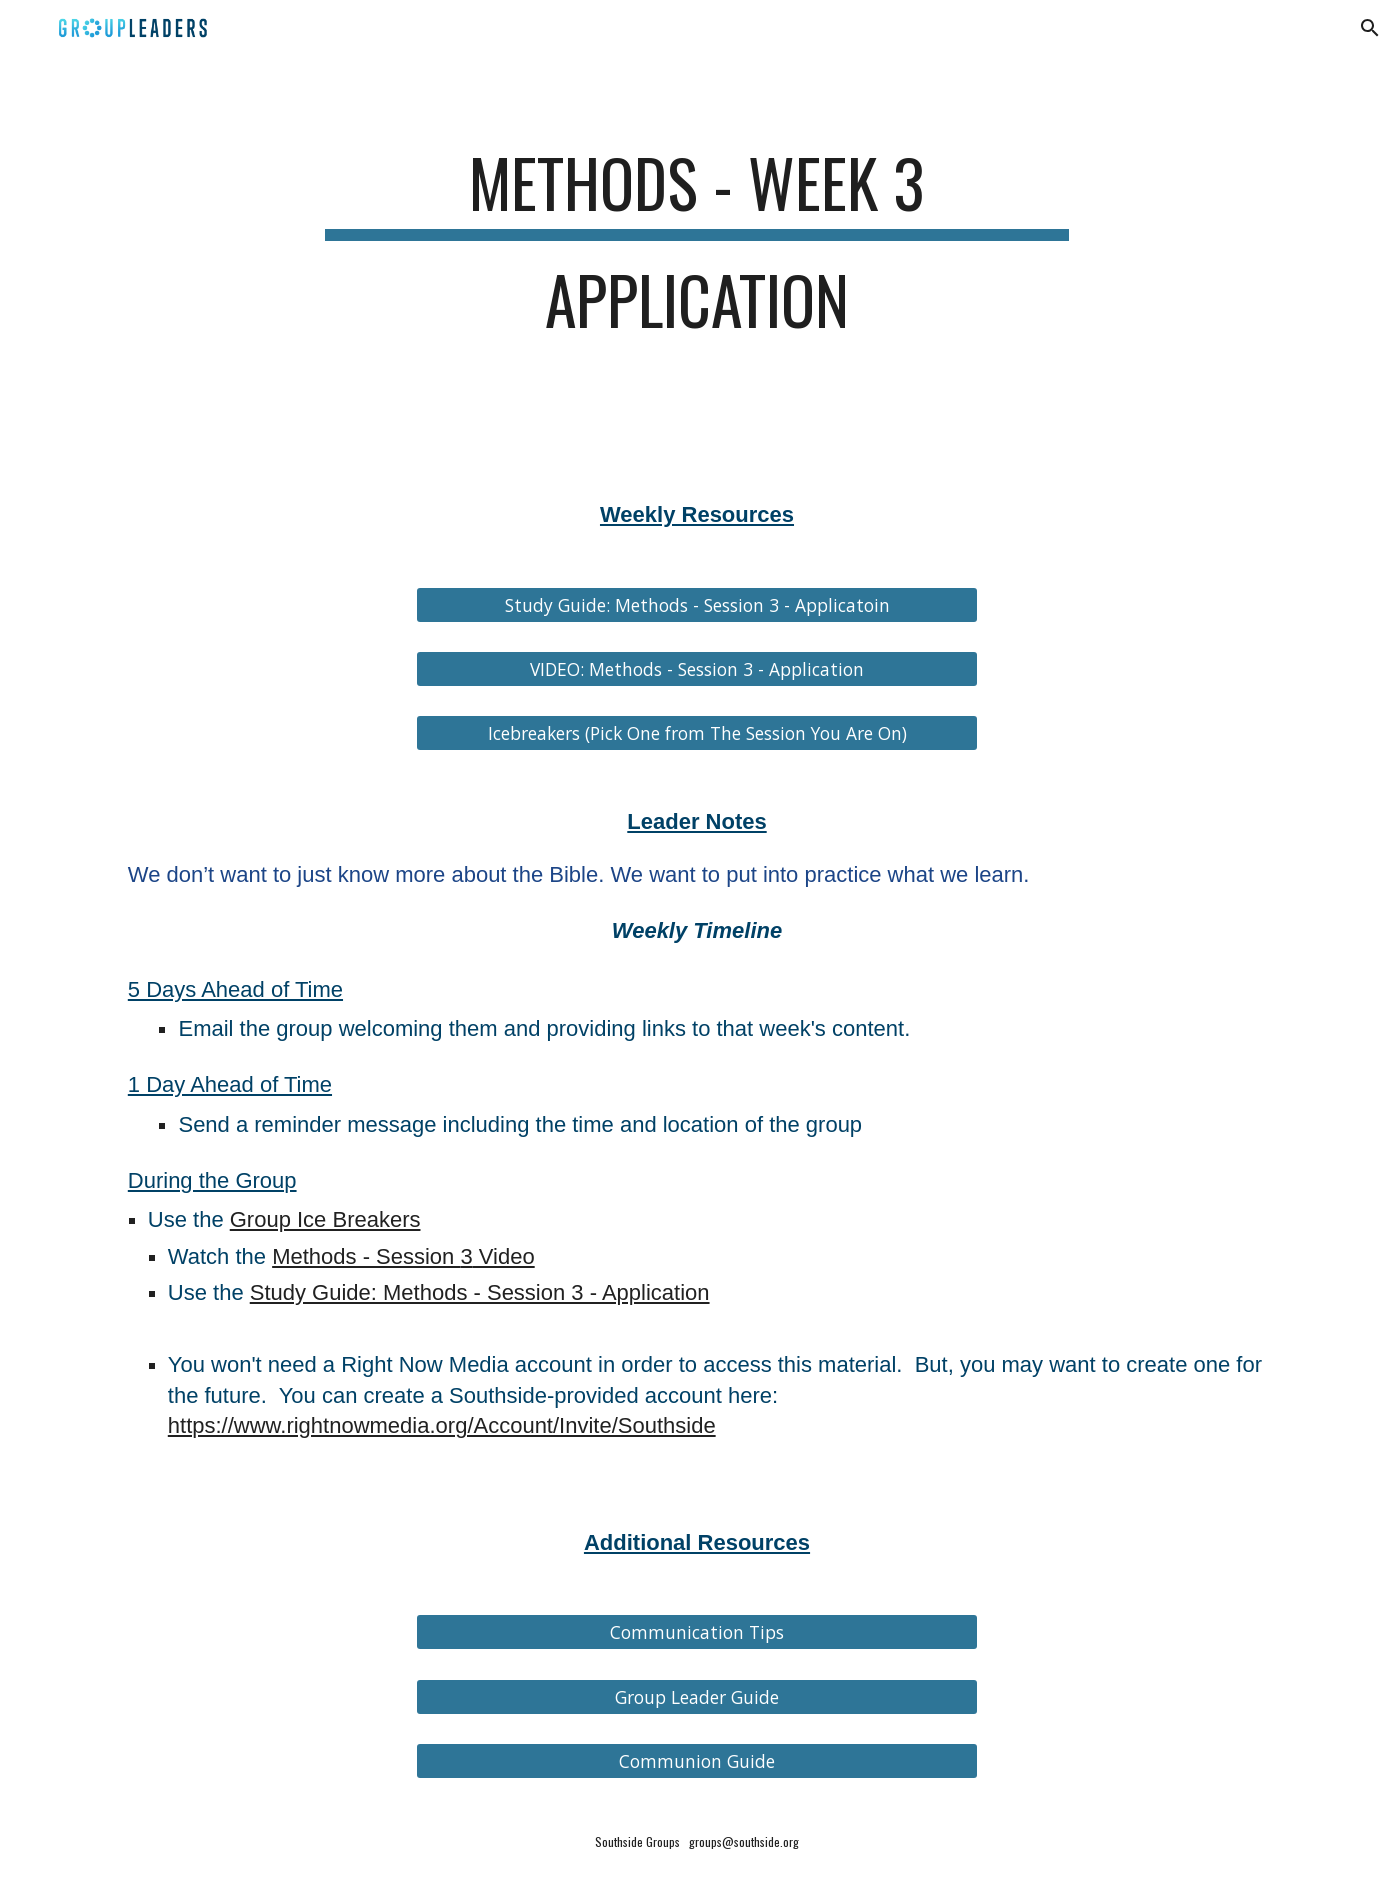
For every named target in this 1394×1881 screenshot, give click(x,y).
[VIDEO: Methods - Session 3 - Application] (697, 668)
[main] (697, 251)
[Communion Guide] (697, 1760)
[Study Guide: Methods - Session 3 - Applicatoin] (697, 604)
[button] (1370, 28)
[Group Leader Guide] (697, 1696)
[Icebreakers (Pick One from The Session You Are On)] (697, 733)
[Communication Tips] (697, 1632)
